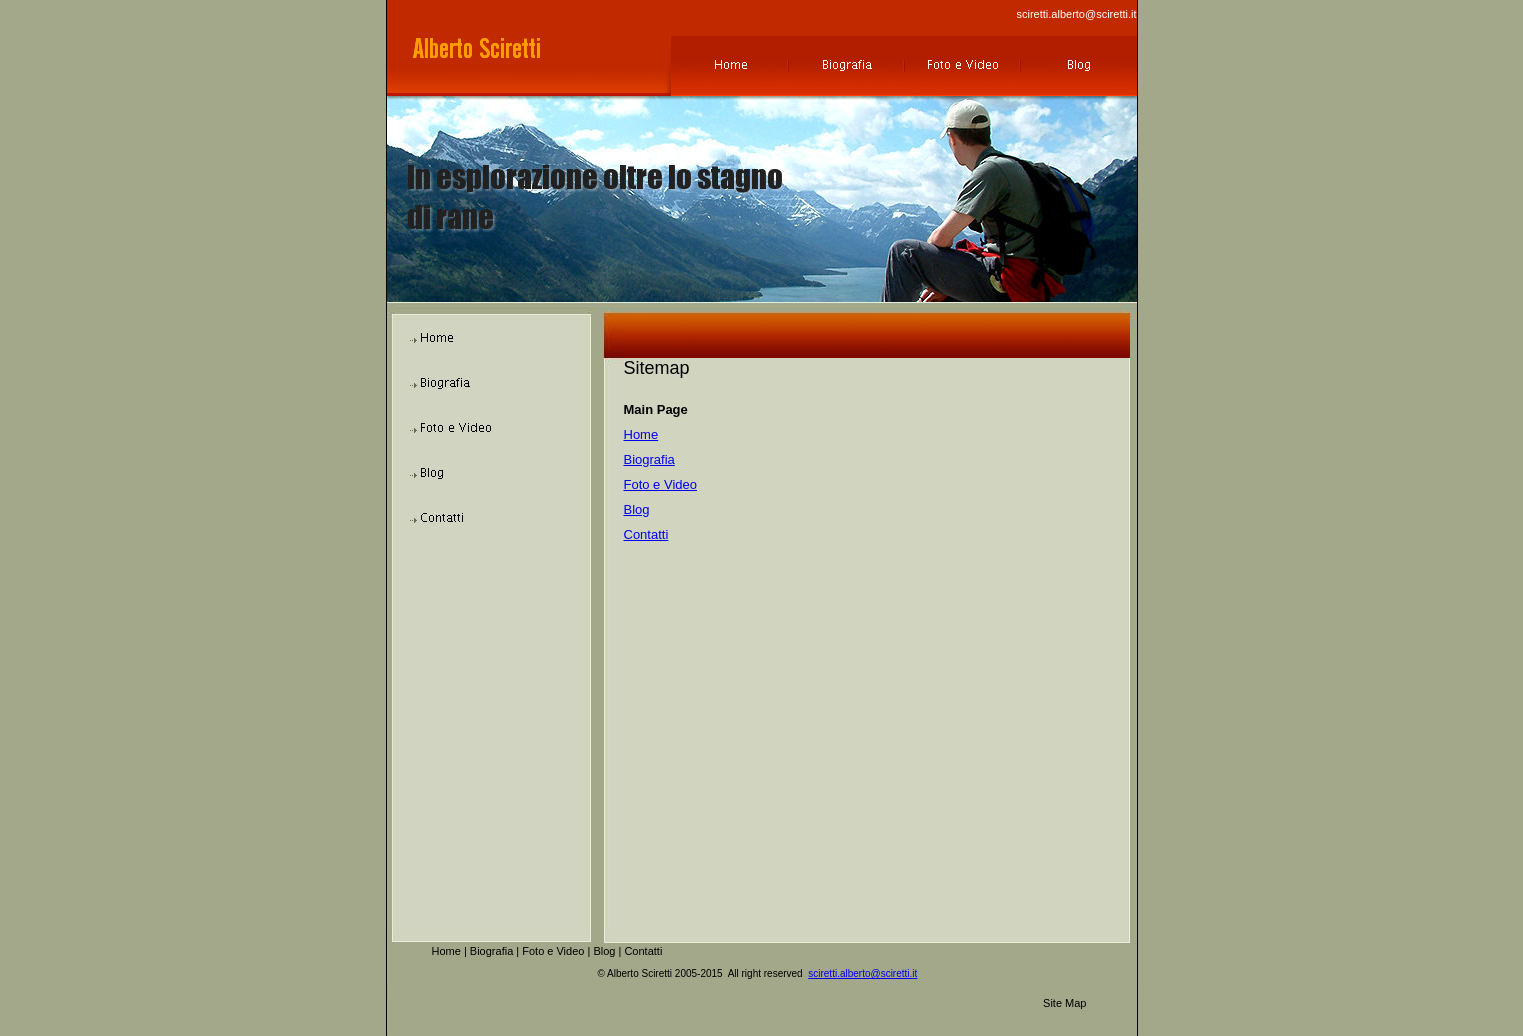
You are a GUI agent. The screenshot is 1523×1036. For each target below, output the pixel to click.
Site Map (1064, 1003)
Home (641, 434)
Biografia (649, 459)
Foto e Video (660, 484)
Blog (637, 509)
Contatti (646, 534)
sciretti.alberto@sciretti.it (1077, 14)
